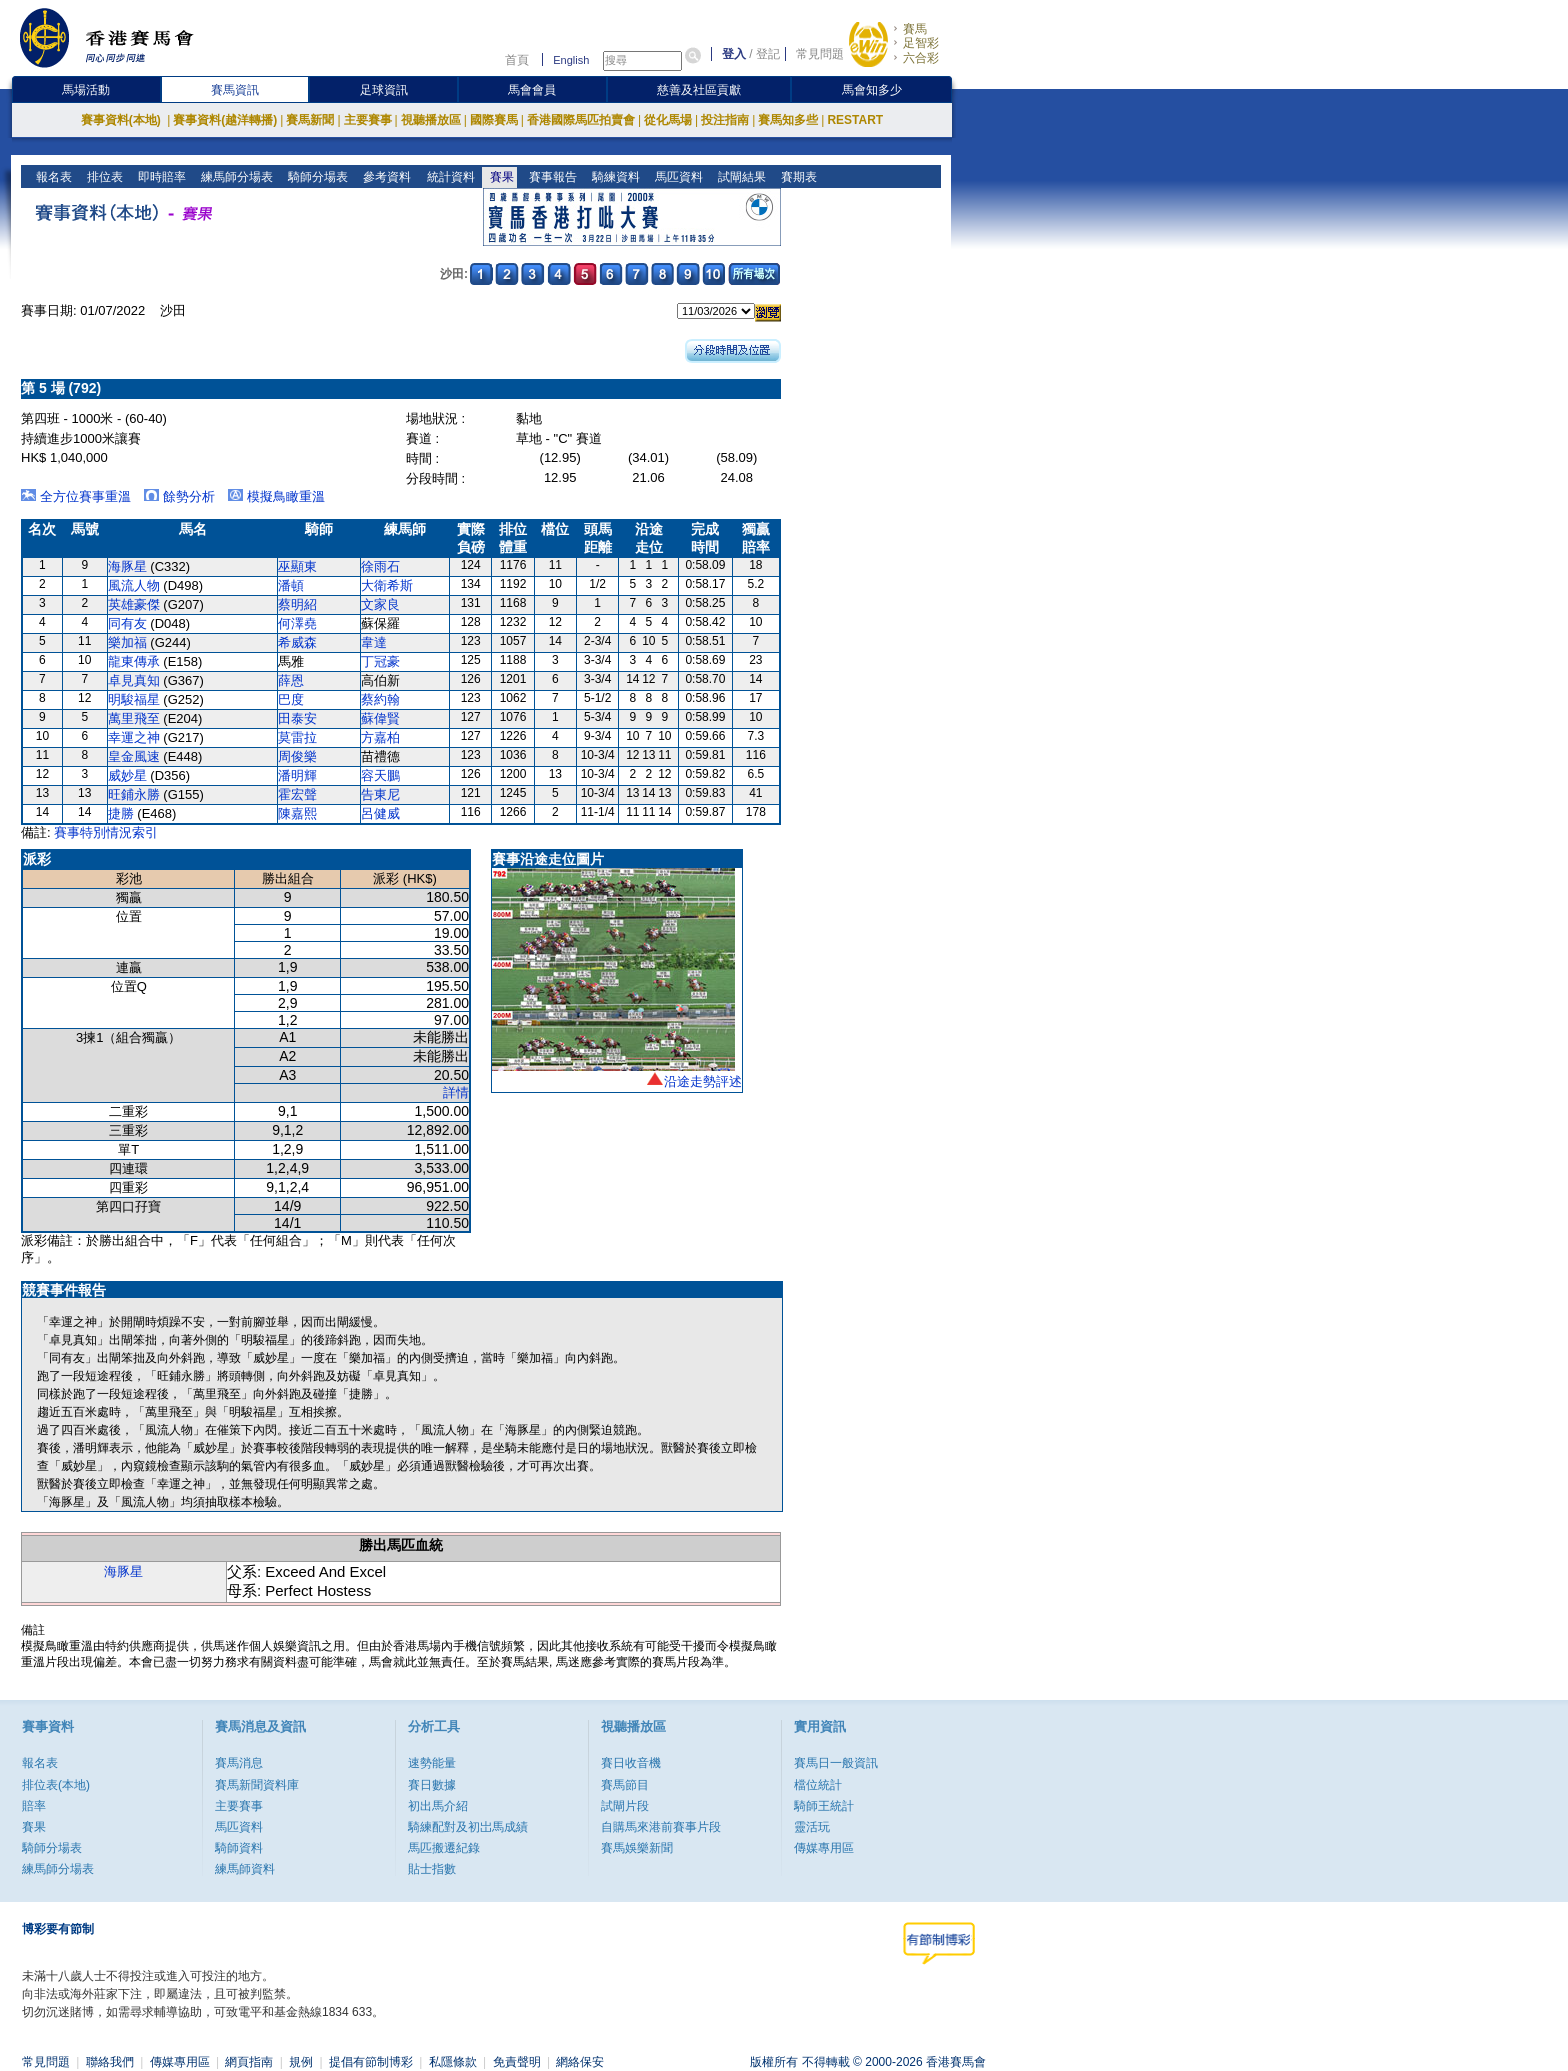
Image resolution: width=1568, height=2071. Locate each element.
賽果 (499, 177)
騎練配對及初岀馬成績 (468, 1827)
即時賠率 (160, 177)
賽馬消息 (239, 1763)
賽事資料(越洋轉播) (225, 120)
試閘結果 (739, 177)
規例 (301, 2062)
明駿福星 (134, 699)
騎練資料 (613, 177)
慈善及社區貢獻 (699, 90)
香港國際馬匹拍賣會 (581, 120)
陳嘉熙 (297, 813)
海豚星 (127, 566)
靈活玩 (812, 1827)
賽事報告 (550, 177)
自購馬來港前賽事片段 (661, 1827)
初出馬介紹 (438, 1806)
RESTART (855, 120)
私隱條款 (453, 2062)
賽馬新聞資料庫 (257, 1785)
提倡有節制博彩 (371, 2062)
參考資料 (385, 177)
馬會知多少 (872, 90)
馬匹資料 (676, 177)
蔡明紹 (297, 604)
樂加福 (127, 642)
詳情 (456, 1092)
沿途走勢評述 (703, 1081)
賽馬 (915, 29)
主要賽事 (368, 120)
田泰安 (297, 718)
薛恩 (291, 680)
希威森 (297, 642)
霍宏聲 (297, 794)
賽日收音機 (631, 1763)
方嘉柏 (380, 737)
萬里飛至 (134, 718)
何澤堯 (297, 623)
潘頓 (291, 585)
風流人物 (134, 585)
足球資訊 (384, 90)
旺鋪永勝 (134, 794)
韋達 (374, 642)
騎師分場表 (316, 177)
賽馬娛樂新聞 (637, 1848)
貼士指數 (432, 1869)
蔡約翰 (380, 699)
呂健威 (380, 813)
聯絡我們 (110, 2062)
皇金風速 (134, 756)
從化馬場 (668, 120)
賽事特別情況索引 (106, 832)
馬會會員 (532, 90)
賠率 (34, 1806)
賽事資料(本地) (122, 120)
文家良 (380, 604)
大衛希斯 (387, 585)
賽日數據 (432, 1785)
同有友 (127, 623)
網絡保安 (580, 2062)
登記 (768, 54)
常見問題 (820, 54)
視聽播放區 (431, 120)
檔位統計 (818, 1785)
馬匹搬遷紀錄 (444, 1848)
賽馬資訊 (235, 90)
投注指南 (725, 120)
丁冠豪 (380, 661)
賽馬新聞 (310, 120)
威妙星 (127, 775)
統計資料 (448, 177)
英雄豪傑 (134, 604)
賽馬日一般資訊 (836, 1763)
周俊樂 (297, 756)
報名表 (52, 177)
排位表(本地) (56, 1785)
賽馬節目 (625, 1785)
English (571, 60)
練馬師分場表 (235, 177)
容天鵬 (380, 775)
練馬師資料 (245, 1869)
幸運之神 (134, 737)
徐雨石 (380, 566)
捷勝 (121, 813)
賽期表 (796, 177)
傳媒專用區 (824, 1848)
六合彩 (921, 58)
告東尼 (380, 794)
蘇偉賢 (380, 718)
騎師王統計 (824, 1806)
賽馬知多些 (788, 120)
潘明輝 (297, 775)
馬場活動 (86, 90)
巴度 (291, 699)
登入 (734, 54)
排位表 (103, 177)
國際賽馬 (494, 120)
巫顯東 (297, 566)
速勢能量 (432, 1763)
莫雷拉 (297, 737)
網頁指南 (249, 2062)
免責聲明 (517, 2062)
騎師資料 (239, 1848)
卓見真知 (134, 680)
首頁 (517, 60)
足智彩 (921, 43)
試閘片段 (625, 1806)
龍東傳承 (134, 661)
